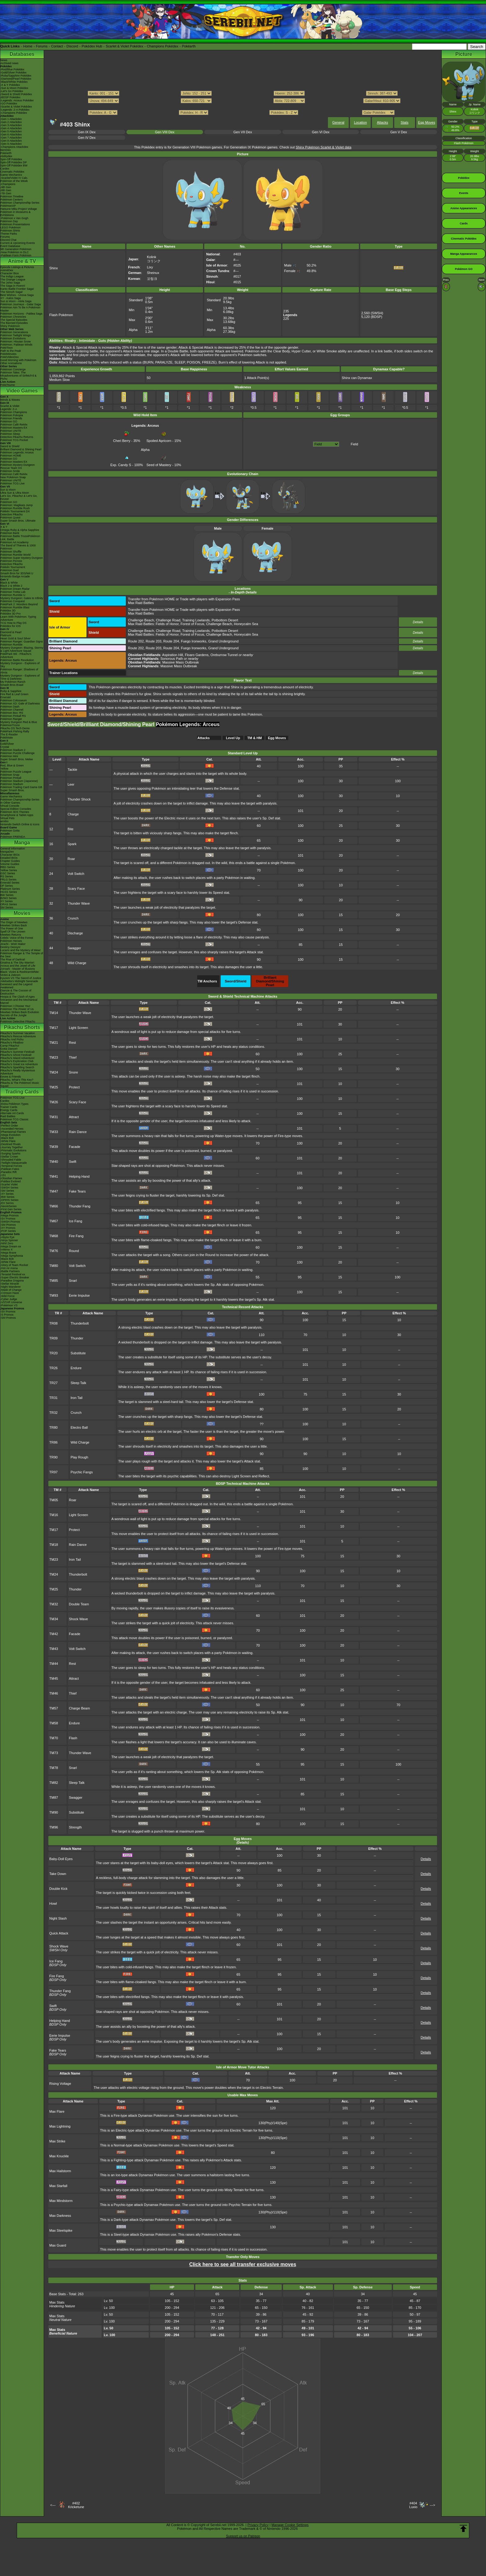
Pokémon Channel (11, 709)
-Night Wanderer (10, 1286)
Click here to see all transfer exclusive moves (242, 2264)
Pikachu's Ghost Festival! (16, 1054)
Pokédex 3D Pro (10, 613)
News (3, 60)
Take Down (57, 1874)
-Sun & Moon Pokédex (14, 88)
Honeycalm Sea (246, 624)
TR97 (53, 1472)
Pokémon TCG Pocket (14, 440)
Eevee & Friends (10, 1076)
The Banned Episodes (14, 322)
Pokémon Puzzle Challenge (17, 753)
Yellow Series (8, 870)
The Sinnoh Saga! (11, 291)
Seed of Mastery (159, 463)
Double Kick (58, 1888)
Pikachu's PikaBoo (11, 1042)
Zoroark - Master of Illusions (17, 968)
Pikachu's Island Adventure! (17, 1058)
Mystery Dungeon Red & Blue (18, 722)
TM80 (53, 1266)
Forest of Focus (192, 624)
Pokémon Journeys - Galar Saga (20, 304)
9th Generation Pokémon (15, 249)
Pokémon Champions (13, 412)
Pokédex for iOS (10, 626)
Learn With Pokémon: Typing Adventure (18, 618)
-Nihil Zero (6, 1243)
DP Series (6, 885)
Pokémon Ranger (11, 719)
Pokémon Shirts (10, 230)
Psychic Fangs (82, 1472)
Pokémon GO (8, 421)
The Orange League (12, 279)
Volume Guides (9, 864)
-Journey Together (11, 1147)
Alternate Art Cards (12, 1113)
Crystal (4, 746)
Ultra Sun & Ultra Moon (14, 492)
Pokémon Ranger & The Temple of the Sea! (21, 955)
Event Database (10, 246)
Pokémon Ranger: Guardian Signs (21, 641)
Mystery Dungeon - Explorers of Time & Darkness (20, 677)
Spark (72, 844)
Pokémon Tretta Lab (12, 591)
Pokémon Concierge (13, 369)
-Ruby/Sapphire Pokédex (15, 75)
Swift (72, 1161)
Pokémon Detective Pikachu (17, 1021)
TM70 (53, 1738)
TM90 (53, 1812)
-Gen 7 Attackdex (11, 137)
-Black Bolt (7, 1138)
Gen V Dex (398, 132)
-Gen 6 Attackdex (11, 134)
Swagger (74, 948)
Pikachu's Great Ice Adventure (19, 1064)
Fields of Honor (167, 624)
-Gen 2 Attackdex (11, 122)
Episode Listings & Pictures (17, 267)
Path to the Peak (10, 350)
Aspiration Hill (172, 655)
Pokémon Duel (9, 570)
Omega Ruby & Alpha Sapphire (19, 530)
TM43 (53, 1649)
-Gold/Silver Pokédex (13, 72)
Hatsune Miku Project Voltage (18, 208)
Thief (72, 1057)
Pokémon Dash (10, 706)
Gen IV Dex (86, 137)
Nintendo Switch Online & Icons (19, 824)
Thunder (77, 1338)
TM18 (53, 1544)
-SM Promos (8, 1224)
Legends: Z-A (8, 409)
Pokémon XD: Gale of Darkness (20, 703)
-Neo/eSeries (8, 1206)
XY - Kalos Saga (10, 298)
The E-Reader (9, 734)
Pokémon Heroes (11, 940)
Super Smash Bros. (12, 790)
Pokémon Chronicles (13, 316)
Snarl (73, 1280)
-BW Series (7, 1196)
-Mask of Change (11, 1289)
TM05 (53, 1500)
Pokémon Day (9, 221)
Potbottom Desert (225, 620)
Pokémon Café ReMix (14, 424)
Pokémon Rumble (11, 644)
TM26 (53, 1102)
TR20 (53, 1353)
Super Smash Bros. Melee (16, 759)
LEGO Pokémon (10, 227)
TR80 (53, 1427)
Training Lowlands (196, 620)
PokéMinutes (8, 353)
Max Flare (56, 2111)
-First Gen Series (10, 1209)
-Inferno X (6, 1249)
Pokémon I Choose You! (15, 1006)
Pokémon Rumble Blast (14, 607)
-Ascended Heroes (12, 1128)
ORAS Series (8, 904)
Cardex (4, 168)
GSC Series (7, 873)
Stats (405, 122)
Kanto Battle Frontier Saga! (17, 288)
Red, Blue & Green (12, 765)
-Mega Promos (9, 1215)
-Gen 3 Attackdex (11, 125)
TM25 (53, 1087)
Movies (22, 913)
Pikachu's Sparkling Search (17, 1067)
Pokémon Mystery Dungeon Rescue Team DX (17, 466)
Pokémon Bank (9, 533)
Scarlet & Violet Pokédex (124, 46)
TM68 (53, 1236)
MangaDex (7, 851)
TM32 (53, 1604)
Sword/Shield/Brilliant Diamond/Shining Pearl (101, 724)
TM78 (53, 1768)
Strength (75, 1827)
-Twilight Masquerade (13, 1162)
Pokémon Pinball (10, 777)
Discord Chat (8, 239)
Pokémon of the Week (14, 181)
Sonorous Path (172, 658)
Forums (41, 46)
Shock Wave (78, 1619)
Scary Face (76, 888)
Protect (74, 1087)
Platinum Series (10, 888)
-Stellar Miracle (9, 1283)
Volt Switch (76, 874)
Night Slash (58, 1918)
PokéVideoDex (9, 357)
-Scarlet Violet (9, 1184)
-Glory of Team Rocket (14, 1265)
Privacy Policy (257, 2525)
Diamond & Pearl (10, 632)
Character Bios (9, 273)
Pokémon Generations (14, 332)
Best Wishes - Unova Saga (17, 295)
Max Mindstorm (61, 2201)
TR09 (53, 1338)
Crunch (73, 918)
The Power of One (11, 928)
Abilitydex (6, 156)
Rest (72, 1042)
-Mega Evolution (10, 1134)
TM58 (53, 1723)
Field (354, 444)
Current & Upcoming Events (17, 243)
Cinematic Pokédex (12, 171)
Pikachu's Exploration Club (16, 1061)
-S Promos (7, 1314)
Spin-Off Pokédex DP (13, 162)
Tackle (72, 769)
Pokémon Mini (9, 756)
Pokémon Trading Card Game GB (21, 787)
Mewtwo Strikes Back (13, 925)
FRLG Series (8, 879)
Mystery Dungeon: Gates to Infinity (21, 598)
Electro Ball (79, 1427)
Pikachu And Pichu (12, 1039)
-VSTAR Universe (11, 1302)
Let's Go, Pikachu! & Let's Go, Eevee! (19, 497)
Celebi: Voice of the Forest (16, 937)
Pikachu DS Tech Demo (15, 728)
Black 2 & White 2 (11, 585)
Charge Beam (79, 1708)
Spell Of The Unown (12, 931)
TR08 (53, 1323)
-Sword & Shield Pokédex (16, 94)
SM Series (6, 907)
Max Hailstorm (60, 2171)
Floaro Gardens (196, 655)
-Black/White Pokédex (14, 81)
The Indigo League (12, 276)
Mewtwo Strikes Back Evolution (19, 1012)
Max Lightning (60, 2126)
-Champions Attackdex (14, 146)
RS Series (6, 876)
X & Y (3, 526)
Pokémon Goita (10, 830)
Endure (76, 1368)
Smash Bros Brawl (11, 684)
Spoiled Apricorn (159, 439)
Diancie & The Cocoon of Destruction (15, 992)
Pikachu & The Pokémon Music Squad (19, 1084)
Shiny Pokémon (10, 326)
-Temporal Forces (11, 1165)
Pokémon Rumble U (12, 595)
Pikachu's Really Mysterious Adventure (17, 1072)
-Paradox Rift (8, 1172)
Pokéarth (189, 46)
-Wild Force (7, 1296)
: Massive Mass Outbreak (163, 662)
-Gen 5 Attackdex (11, 131)
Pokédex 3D (7, 610)
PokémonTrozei (10, 725)
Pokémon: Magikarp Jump (16, 505)
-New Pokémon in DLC (14, 252)
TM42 (53, 1634)
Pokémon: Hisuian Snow (15, 341)
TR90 (53, 1457)
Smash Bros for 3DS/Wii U (16, 573)
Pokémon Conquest (12, 601)
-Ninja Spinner (9, 1240)
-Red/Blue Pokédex (12, 69)
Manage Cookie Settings (290, 2525)
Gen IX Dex (86, 132)
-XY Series (7, 1193)
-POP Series (8, 1231)
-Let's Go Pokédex (11, 91)
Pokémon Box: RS (11, 712)
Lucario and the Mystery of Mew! (20, 950)
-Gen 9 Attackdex (11, 143)
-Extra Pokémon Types (14, 1103)
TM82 (53, 1782)
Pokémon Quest (10, 517)
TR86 (53, 1442)
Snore (73, 1072)
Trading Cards (22, 1091)
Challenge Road (168, 620)
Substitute (78, 1353)
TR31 (53, 1398)
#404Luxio (413, 2505)
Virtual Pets (7, 818)
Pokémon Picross (11, 560)
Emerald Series (10, 882)
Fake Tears (77, 1191)
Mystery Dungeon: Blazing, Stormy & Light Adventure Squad (21, 649)
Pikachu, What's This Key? (16, 1079)
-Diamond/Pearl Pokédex (15, 78)
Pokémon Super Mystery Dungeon (21, 557)
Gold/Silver (7, 743)
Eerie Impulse (79, 1295)
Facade (74, 1147)
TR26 (53, 1368)
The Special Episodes (13, 319)
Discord (72, 46)
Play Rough (79, 1457)
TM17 (53, 1028)
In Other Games (10, 802)
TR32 (53, 1412)
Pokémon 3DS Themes (14, 812)
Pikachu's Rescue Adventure (18, 1036)
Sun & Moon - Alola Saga (16, 301)
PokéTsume (7, 384)
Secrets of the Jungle (13, 1015)
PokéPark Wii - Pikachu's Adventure (15, 655)
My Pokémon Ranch (12, 681)
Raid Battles (7, 1116)
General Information (12, 848)
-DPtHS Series (9, 1200)
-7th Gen (5, 193)
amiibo (4, 821)
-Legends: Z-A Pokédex (14, 109)
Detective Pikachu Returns (16, 437)
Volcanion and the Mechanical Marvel (19, 1001)
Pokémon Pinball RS (13, 715)
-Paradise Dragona (12, 1280)
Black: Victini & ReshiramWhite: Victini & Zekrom (19, 973)
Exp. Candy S (120, 463)
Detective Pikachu (11, 514)
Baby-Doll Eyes (61, 1859)
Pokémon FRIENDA (12, 836)
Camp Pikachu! (9, 1045)
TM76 (53, 1251)
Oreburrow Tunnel (224, 655)
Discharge (75, 933)
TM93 (53, 1295)
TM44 (53, 1663)
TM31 (53, 1117)
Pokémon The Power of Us (16, 1009)
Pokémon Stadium (11, 784)
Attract (74, 1117)
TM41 (53, 1176)
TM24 (53, 1072)
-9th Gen (5, 187)
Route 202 (136, 641)
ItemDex (5, 150)
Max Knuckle (59, 2156)
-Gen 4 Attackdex (11, 128)
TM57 (53, 1708)
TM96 (53, 1827)
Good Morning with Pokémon (18, 360)
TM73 (53, 1753)
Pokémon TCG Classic (14, 1119)
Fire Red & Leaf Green (14, 694)
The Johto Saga (10, 282)
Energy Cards (8, 1110)
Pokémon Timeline (11, 196)
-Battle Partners (10, 1271)
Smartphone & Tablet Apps (16, 815)
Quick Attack (58, 1933)
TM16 (53, 1515)
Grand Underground (223, 641)
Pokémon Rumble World (15, 554)
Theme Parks (8, 233)
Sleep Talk (78, 1383)
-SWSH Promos (10, 1221)
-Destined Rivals (10, 1144)
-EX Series (7, 1203)
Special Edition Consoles (15, 808)
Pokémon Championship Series (19, 202)
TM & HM (254, 738)
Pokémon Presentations (15, 224)
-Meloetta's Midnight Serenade (19, 981)
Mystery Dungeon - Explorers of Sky (20, 665)
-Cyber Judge (8, 1299)
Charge (73, 814)
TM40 (53, 1161)
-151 (3, 1175)
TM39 (53, 1147)
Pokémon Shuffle (10, 551)
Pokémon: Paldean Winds (16, 344)
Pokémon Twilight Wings (15, 335)
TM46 (53, 1693)
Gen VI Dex (320, 132)
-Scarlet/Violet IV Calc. (14, 177)
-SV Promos (7, 1218)
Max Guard (57, 2245)
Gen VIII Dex (165, 132)
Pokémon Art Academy (14, 542)
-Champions (7, 184)
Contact (57, 46)
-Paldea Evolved (10, 1181)
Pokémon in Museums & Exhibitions (15, 213)
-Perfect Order (9, 1125)
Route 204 (171, 641)
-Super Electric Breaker (14, 1277)
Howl (53, 1903)
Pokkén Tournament (12, 567)
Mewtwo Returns (10, 934)
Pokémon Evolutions (13, 338)
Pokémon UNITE (10, 430)
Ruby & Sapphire (10, 691)
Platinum (5, 635)
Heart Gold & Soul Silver (15, 638)
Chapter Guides (10, 860)
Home (27, 46)
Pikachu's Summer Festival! (17, 1051)
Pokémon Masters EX (13, 427)
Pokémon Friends (11, 418)
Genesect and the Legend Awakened (16, 986)
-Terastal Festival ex (12, 1274)
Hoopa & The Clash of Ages (17, 996)
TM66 (53, 1206)
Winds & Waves (10, 399)
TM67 (53, 1221)
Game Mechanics (11, 174)
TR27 (53, 1383)
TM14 (53, 1013)
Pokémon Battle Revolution (17, 660)
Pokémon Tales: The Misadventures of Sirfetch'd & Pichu (18, 375)
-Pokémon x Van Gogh (14, 218)
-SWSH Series (9, 1187)
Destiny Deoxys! (10, 947)
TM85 (53, 1280)
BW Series (7, 895)
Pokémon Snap (10, 774)
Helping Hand (79, 1176)
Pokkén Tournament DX (15, 511)
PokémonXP (8, 205)
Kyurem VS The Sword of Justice (20, 978)
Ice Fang (75, 1221)
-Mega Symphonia (11, 1255)
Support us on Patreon (243, 2536)
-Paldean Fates (9, 1169)
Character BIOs (10, 854)
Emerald (5, 697)
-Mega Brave (8, 1252)
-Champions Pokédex (13, 112)
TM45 (53, 1678)
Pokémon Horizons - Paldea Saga (21, 313)
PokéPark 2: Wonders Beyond (19, 604)
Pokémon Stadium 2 (12, 750)
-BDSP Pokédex (10, 97)
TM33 (53, 1132)
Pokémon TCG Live (12, 483)
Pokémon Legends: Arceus (17, 452)
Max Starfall (58, 2186)
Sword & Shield (10, 446)
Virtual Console (9, 805)
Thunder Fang (79, 1206)
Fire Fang (76, 1236)
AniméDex (6, 270)
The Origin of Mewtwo (14, 922)
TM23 (53, 1057)
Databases (22, 54)
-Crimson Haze (9, 1293)
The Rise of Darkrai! (12, 959)
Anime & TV (22, 261)
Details (418, 622)
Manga (22, 842)
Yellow (4, 768)
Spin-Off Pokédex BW (13, 165)
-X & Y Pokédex (10, 84)
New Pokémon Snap (13, 477)
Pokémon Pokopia (11, 415)
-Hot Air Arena (9, 1268)
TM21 (53, 1042)
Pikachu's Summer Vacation (17, 1033)
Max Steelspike (61, 2230)
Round (74, 1251)
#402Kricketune (76, 2505)
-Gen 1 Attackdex (11, 119)
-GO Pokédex (8, 103)
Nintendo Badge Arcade (15, 576)
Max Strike (57, 2141)
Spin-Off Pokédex (11, 159)
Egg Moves (426, 122)
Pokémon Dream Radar (15, 588)
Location (360, 122)
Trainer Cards (8, 1107)
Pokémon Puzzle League (15, 771)
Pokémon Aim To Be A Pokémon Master (20, 309)
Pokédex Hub (92, 46)
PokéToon (6, 347)
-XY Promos (7, 1227)
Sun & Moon (8, 489)
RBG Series (7, 867)
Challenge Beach (141, 620)
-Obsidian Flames (11, 1178)
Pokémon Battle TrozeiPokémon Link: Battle (20, 538)
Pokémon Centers (11, 199)
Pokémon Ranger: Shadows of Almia (19, 671)
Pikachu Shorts (22, 1027)
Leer (71, 784)
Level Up (233, 738)
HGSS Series (8, 891)
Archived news (9, 63)
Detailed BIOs (9, 857)
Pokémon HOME (10, 455)
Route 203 (153, 641)
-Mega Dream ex (10, 1246)
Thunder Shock (79, 799)
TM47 (53, 1191)
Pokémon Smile (10, 471)
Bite (70, 829)
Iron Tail (76, 1398)
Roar (71, 859)
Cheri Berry (122, 439)
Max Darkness (60, 2215)
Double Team (79, 1604)
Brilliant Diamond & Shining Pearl (21, 449)
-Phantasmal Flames (13, 1131)
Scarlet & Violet (9, 406)
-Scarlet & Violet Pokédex (16, 106)
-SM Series (7, 1190)
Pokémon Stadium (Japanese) (19, 781)
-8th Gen (5, 190)
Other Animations (11, 363)
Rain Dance (77, 1132)
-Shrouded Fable (10, 1159)
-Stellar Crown (9, 1156)
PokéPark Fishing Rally (14, 731)
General (338, 122)
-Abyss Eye (7, 1237)
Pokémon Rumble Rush (15, 508)
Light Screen (78, 1028)
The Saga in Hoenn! (12, 285)
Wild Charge (77, 963)
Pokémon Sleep (10, 433)
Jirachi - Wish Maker (13, 944)
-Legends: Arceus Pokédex (17, 100)
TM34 (53, 1619)
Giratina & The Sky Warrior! (17, 962)
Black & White (9, 582)
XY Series (6, 901)
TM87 (53, 1797)
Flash (73, 1738)
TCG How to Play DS (13, 622)
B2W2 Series (8, 898)
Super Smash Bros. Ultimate (18, 520)
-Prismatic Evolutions (13, 1150)
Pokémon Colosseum (13, 700)
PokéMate (6, 737)
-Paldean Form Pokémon (15, 255)
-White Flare (7, 1141)
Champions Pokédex (163, 46)
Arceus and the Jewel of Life (17, 965)
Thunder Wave (79, 903)
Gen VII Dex (242, 132)
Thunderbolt (80, 1323)
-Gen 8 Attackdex (11, 140)
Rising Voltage (60, 2083)
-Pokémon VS (9, 1305)
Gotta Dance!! (9, 1048)
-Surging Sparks (10, 1153)
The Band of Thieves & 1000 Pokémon (18, 547)
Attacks (382, 122)
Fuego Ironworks (193, 641)
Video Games (22, 390)
